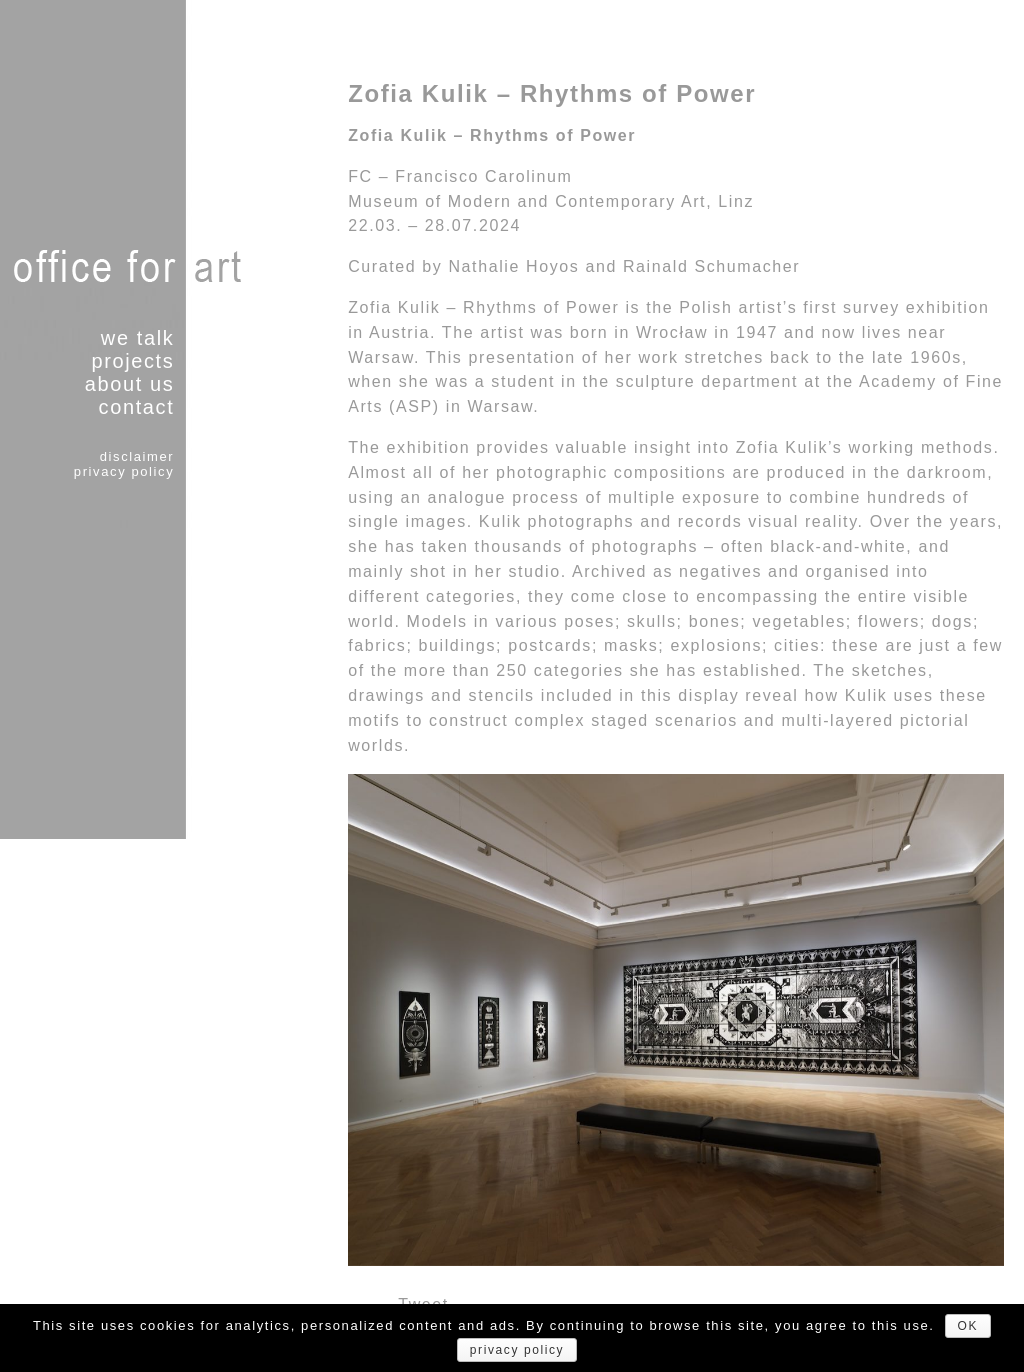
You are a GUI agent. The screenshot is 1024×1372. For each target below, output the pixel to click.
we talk (137, 338)
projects (132, 361)
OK (968, 1326)
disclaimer (137, 456)
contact (137, 407)
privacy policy (124, 471)
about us (130, 384)
